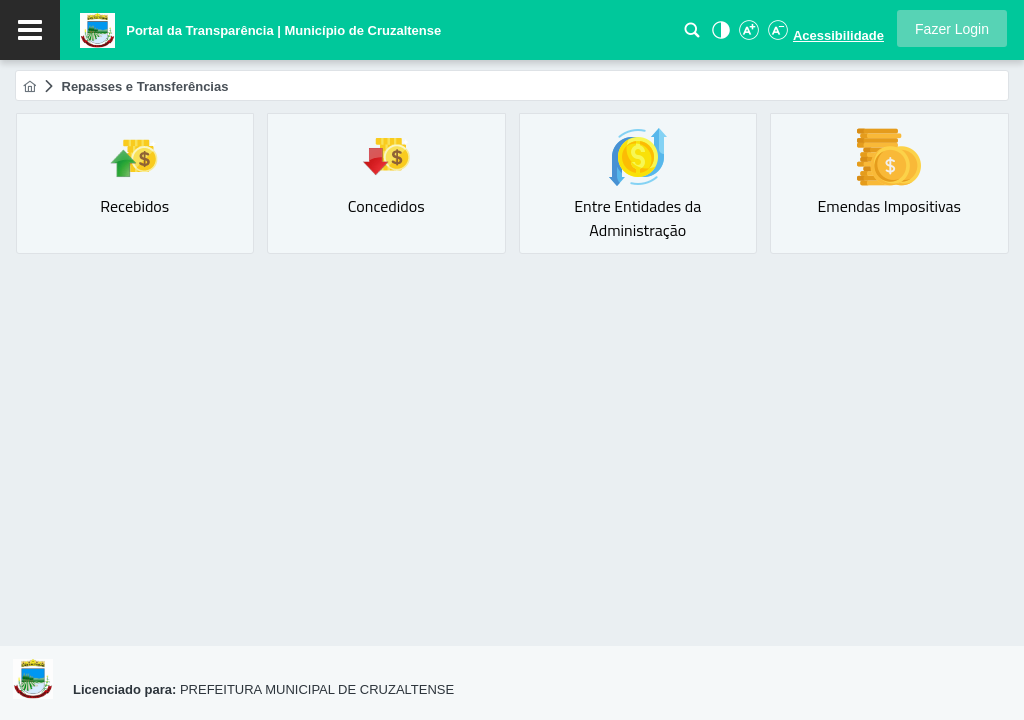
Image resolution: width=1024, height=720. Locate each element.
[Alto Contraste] (719, 35)
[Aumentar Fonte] (748, 35)
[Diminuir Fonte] (776, 35)
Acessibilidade (838, 35)
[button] (952, 28)
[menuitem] (29, 86)
